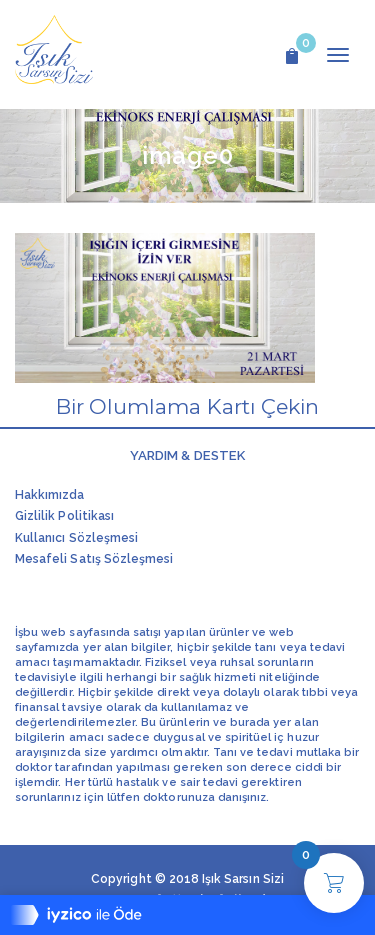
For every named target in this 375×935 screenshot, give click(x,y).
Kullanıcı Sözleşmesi (76, 538)
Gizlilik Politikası (64, 516)
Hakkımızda (50, 495)
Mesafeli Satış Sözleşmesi (94, 559)
